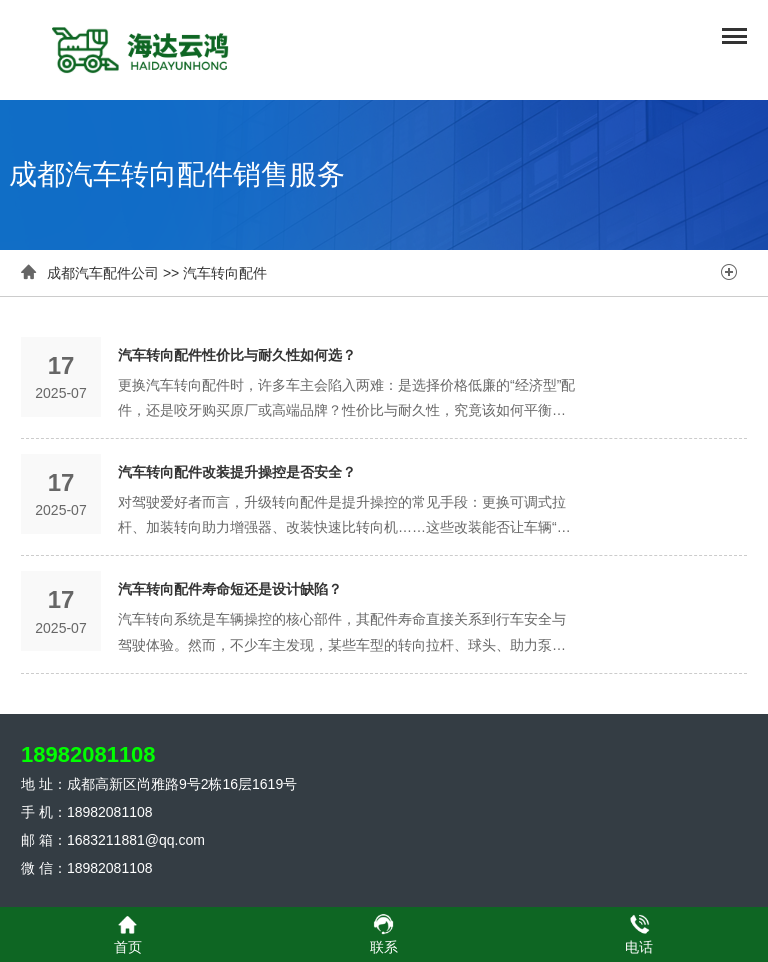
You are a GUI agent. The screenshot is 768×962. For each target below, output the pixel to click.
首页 (128, 933)
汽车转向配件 (225, 273)
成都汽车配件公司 (103, 273)
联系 (384, 933)
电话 (639, 933)
